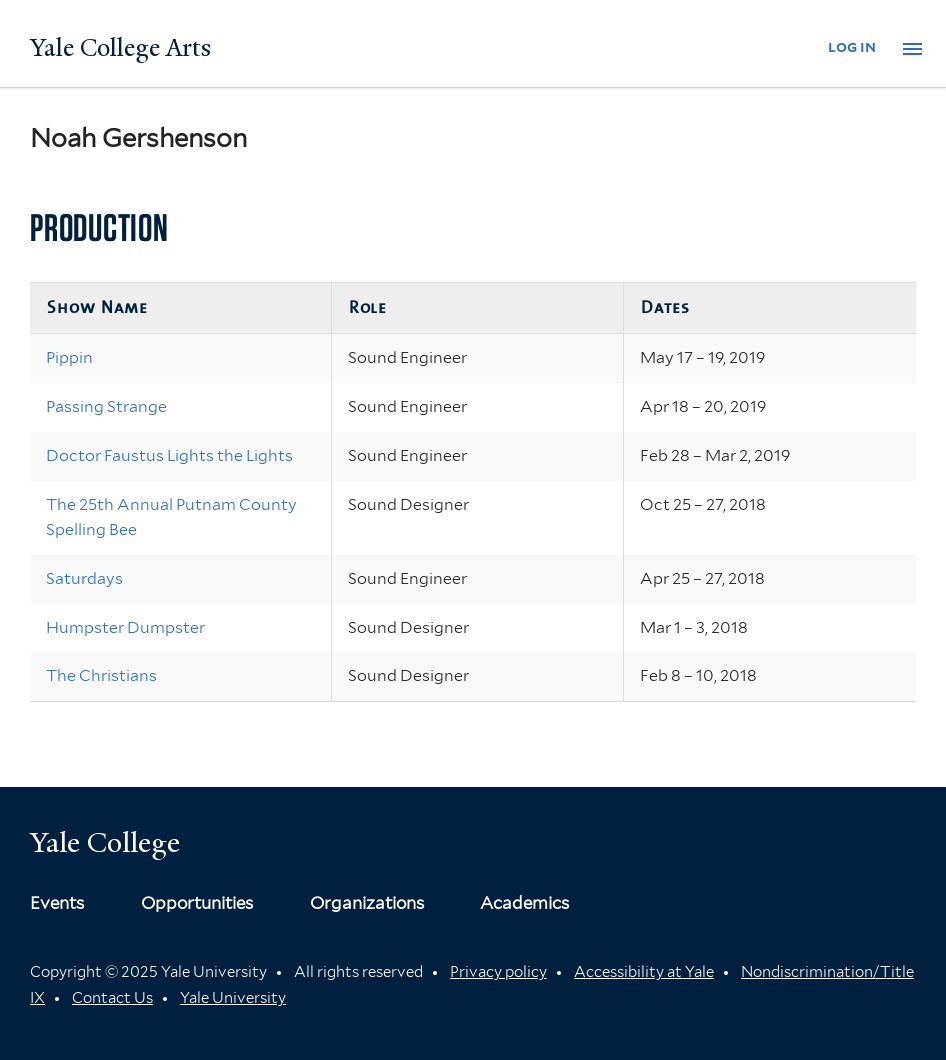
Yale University (233, 998)
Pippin (69, 357)
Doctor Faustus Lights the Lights (169, 455)
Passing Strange (106, 406)
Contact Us (112, 998)
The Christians (101, 675)
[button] (912, 49)
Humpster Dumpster (125, 627)
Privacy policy (498, 972)
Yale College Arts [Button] (120, 48)
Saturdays (84, 578)
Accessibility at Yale (644, 972)
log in (852, 46)
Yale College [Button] (105, 842)
